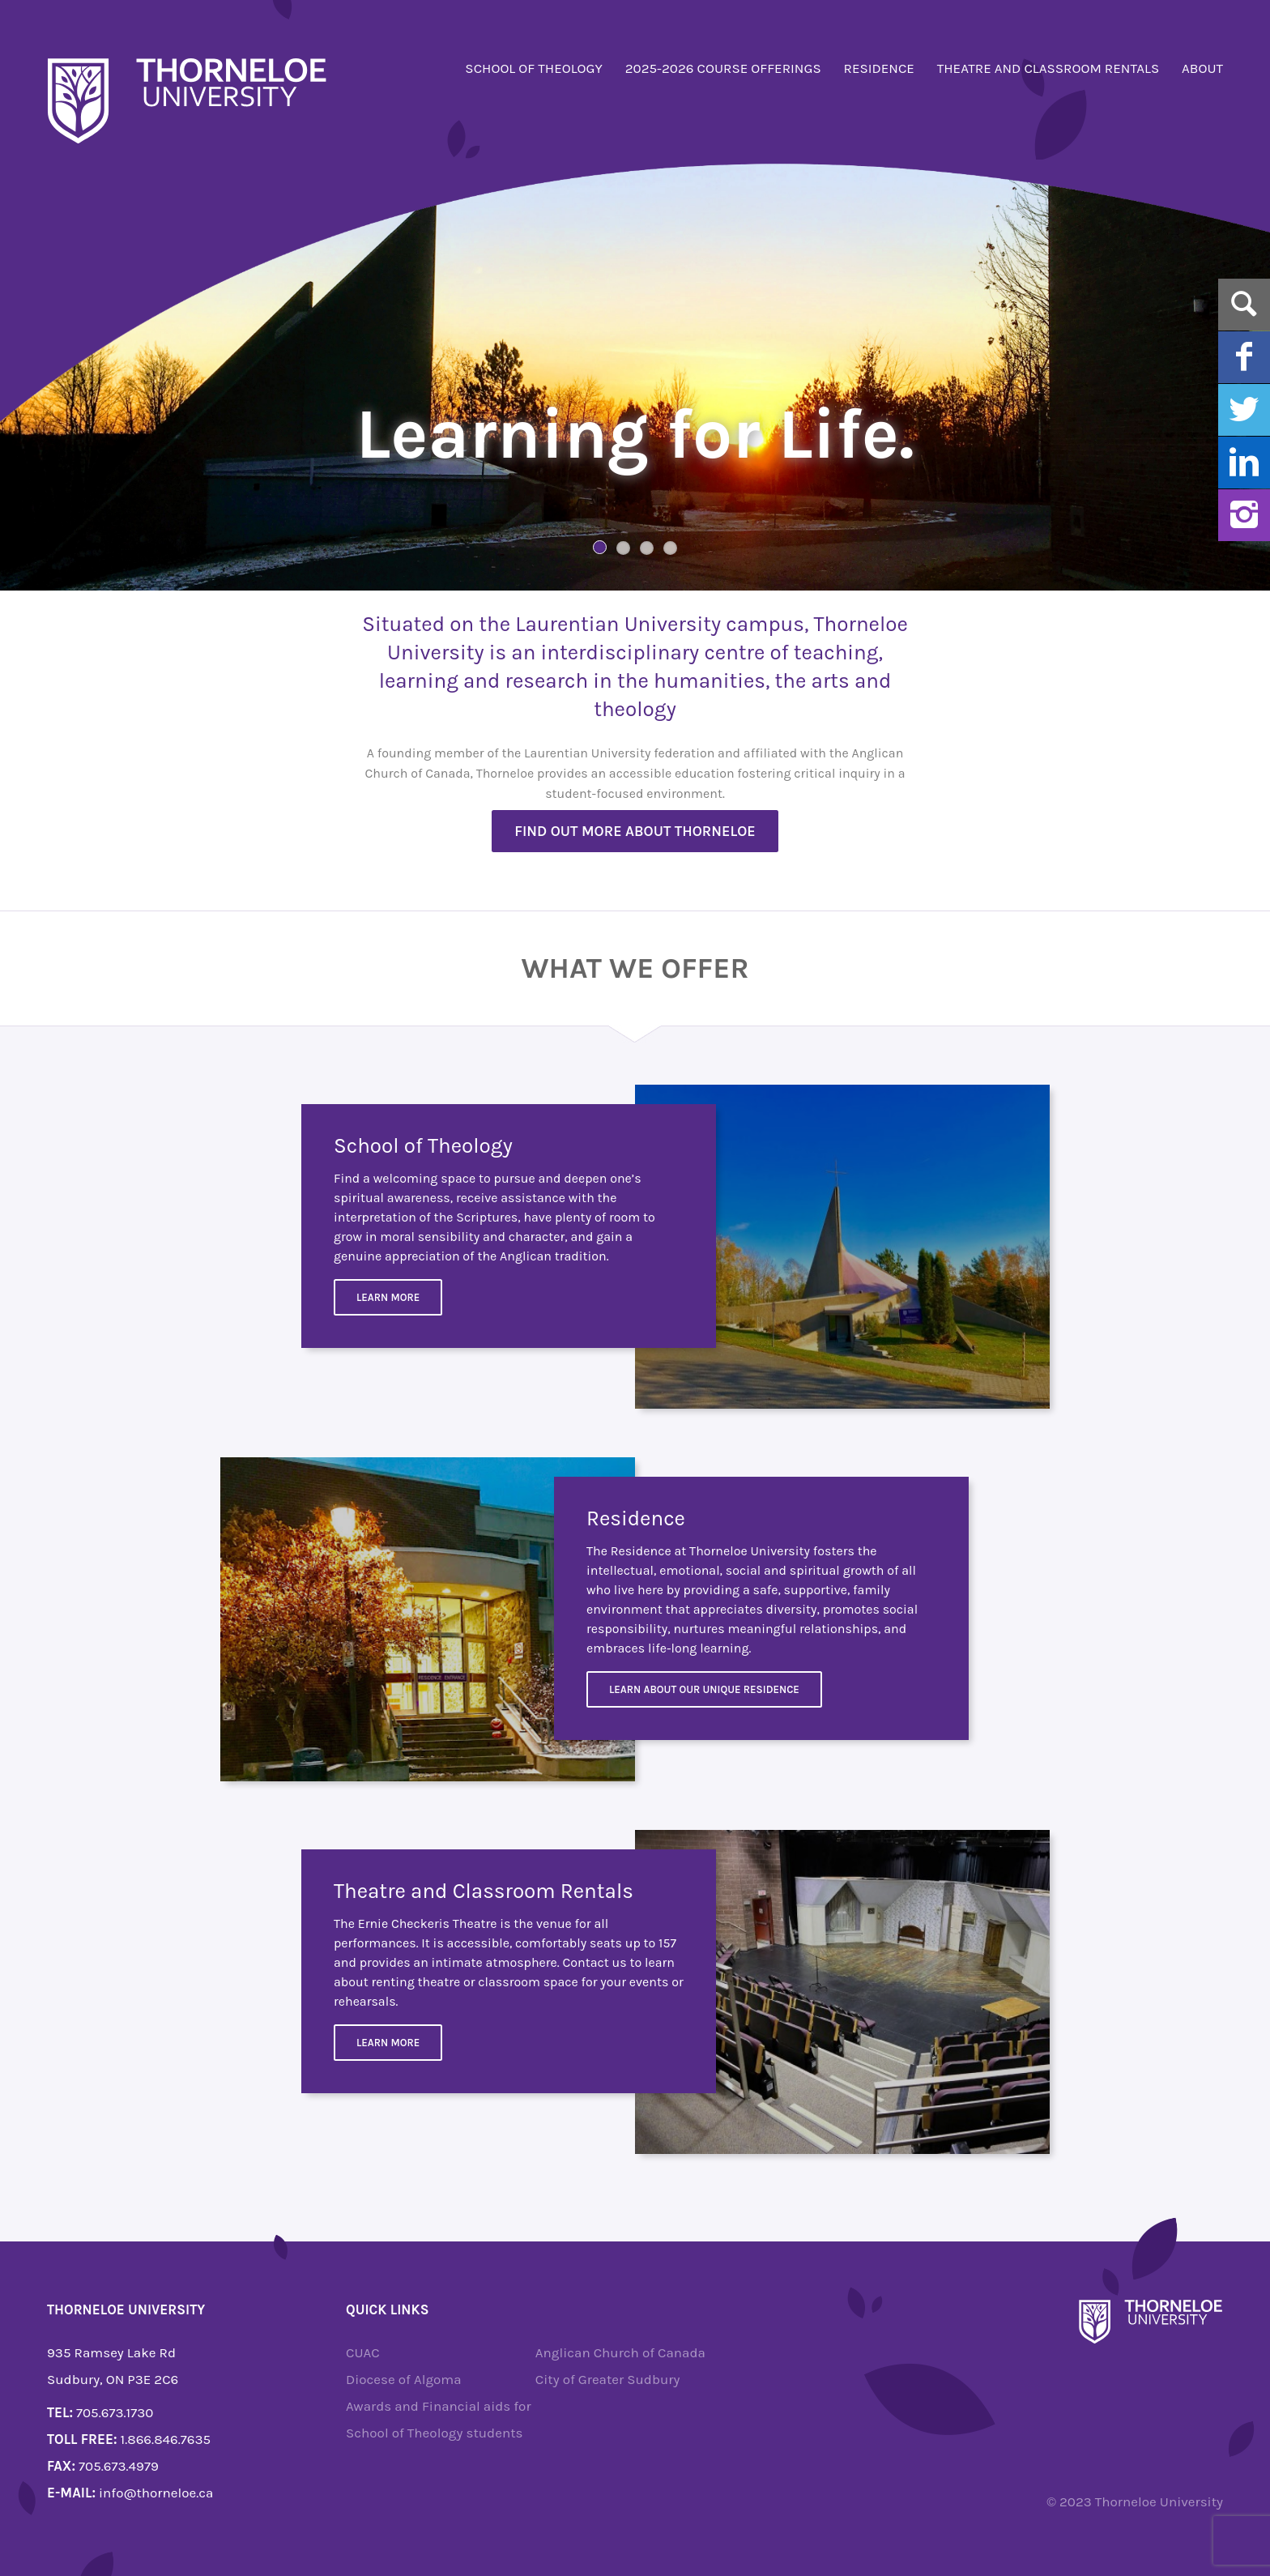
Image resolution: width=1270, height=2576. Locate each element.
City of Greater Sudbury (607, 2379)
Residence (879, 68)
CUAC (363, 2352)
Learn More (388, 1297)
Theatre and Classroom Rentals (1048, 68)
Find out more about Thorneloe (635, 831)
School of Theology (534, 68)
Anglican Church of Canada (620, 2352)
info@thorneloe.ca (156, 2492)
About (1202, 68)
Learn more (388, 2042)
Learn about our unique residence (704, 1689)
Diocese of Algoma (404, 2379)
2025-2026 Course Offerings (723, 68)
